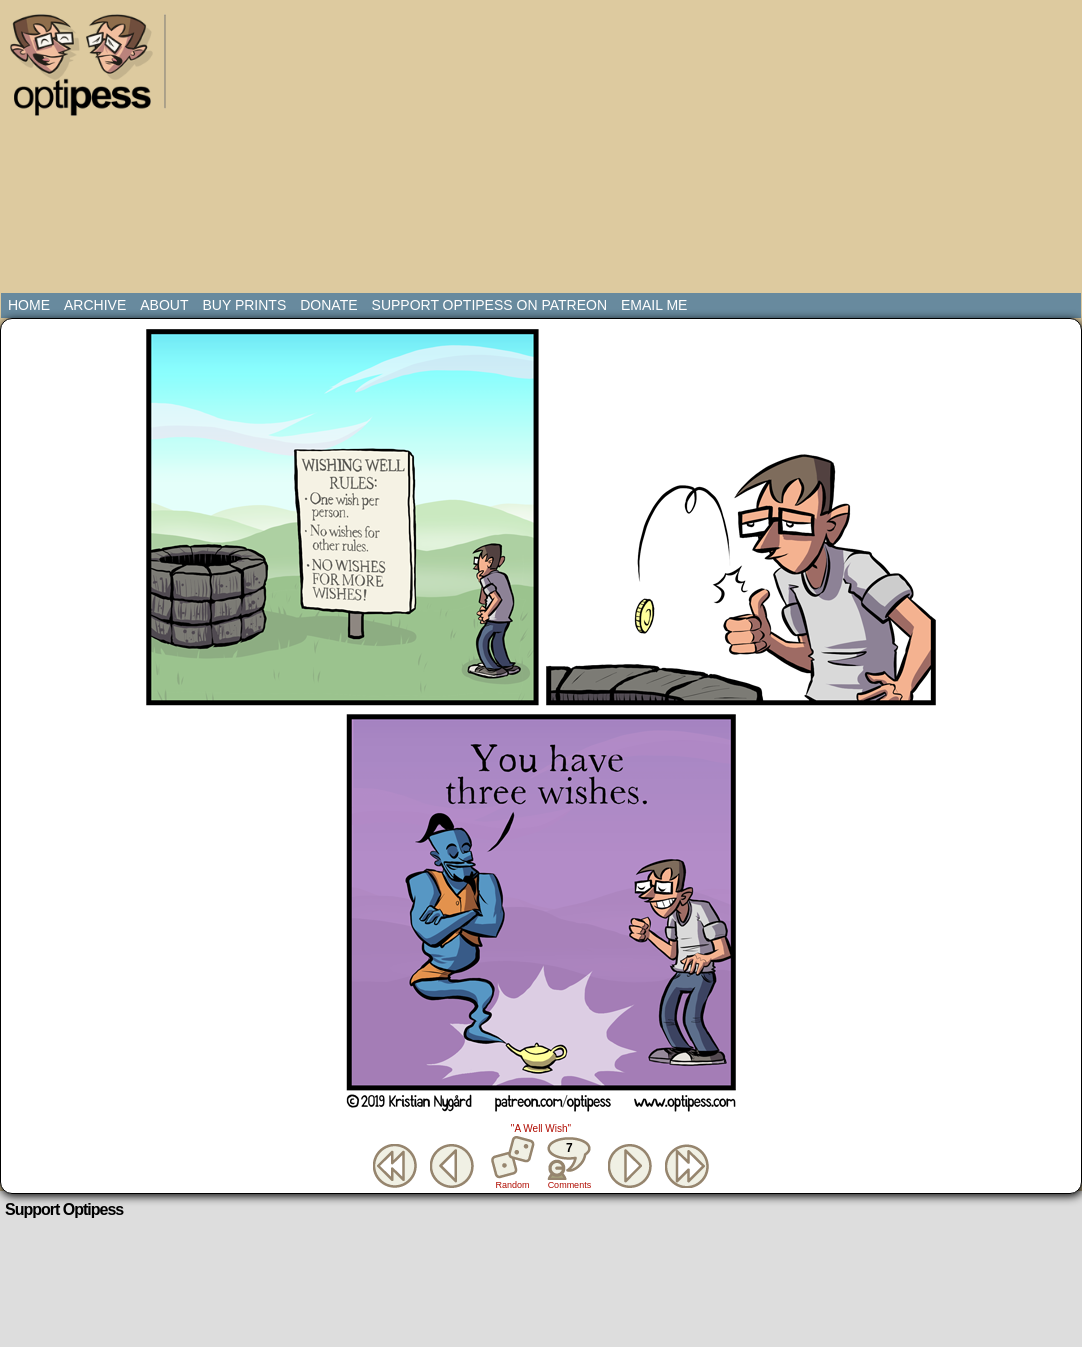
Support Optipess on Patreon (489, 305)
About (164, 305)
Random (513, 1185)
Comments (569, 1163)
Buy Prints (244, 305)
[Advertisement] (445, 150)
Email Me (654, 305)
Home (29, 305)
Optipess (91, 70)
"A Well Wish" (541, 1128)
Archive (95, 305)
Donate (328, 305)
